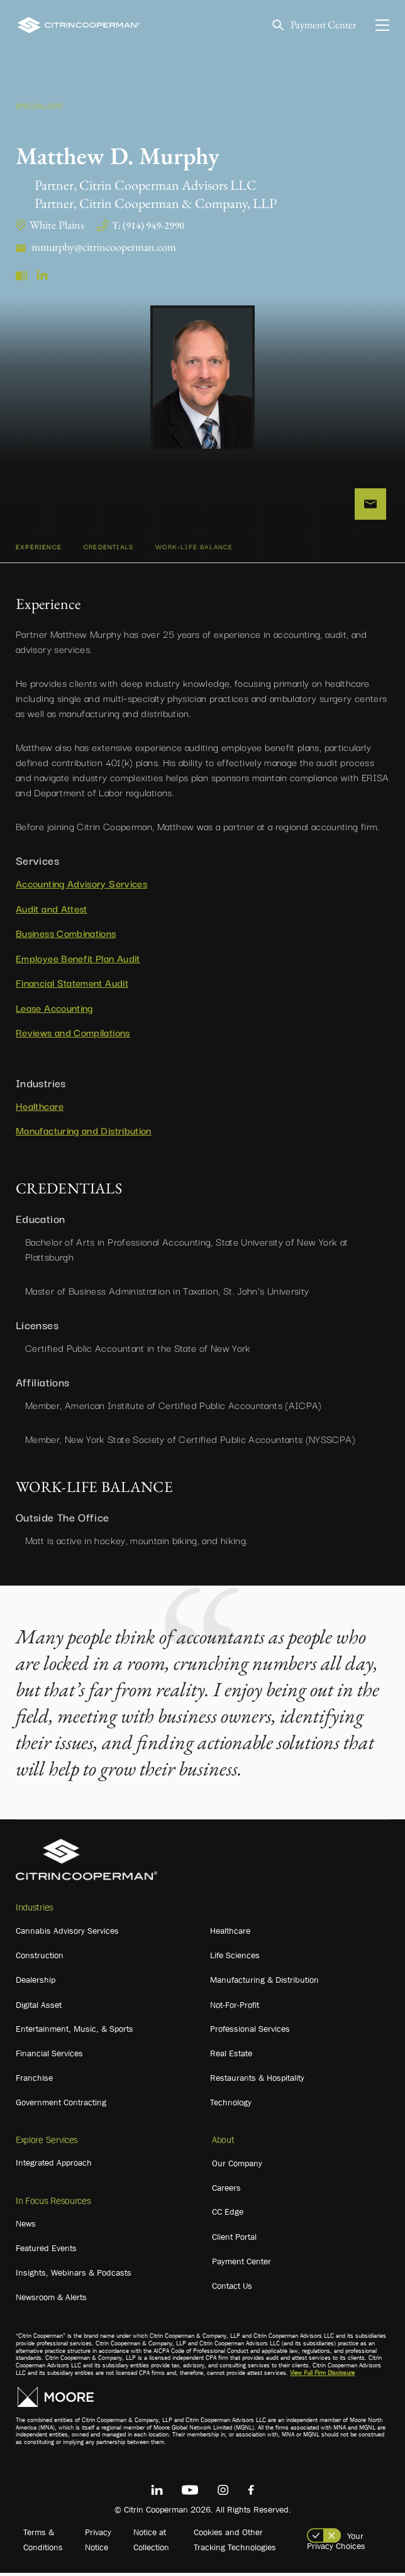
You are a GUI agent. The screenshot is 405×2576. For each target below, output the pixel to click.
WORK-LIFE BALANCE (194, 549)
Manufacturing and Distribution (84, 1133)
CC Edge (227, 2215)
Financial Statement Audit (72, 985)
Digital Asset (39, 2008)
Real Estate (231, 2056)
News (26, 2227)
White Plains (57, 224)
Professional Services (250, 2032)
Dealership (35, 1983)
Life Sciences (235, 1958)
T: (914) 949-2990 (148, 225)
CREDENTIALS (108, 549)
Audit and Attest (51, 911)
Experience (39, 549)
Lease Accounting (54, 1010)
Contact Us (232, 2289)
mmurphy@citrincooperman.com (103, 246)
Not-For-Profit (234, 2008)
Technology (231, 2105)
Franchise (34, 2081)
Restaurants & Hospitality (257, 2081)
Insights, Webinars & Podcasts (73, 2276)
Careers (226, 2191)
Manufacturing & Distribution (264, 1983)
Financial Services (49, 2056)
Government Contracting (61, 2105)
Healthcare (40, 1107)
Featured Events (46, 2251)
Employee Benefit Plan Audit (78, 960)
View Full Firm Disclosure (322, 2375)
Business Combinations (66, 935)
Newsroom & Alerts (51, 2300)
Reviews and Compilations (73, 1035)
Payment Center (321, 25)
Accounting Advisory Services (81, 886)
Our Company (237, 2166)
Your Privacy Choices (336, 2544)
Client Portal (234, 2240)
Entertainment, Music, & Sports (74, 2032)
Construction (40, 1958)
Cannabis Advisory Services (67, 1934)
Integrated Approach (54, 2166)
